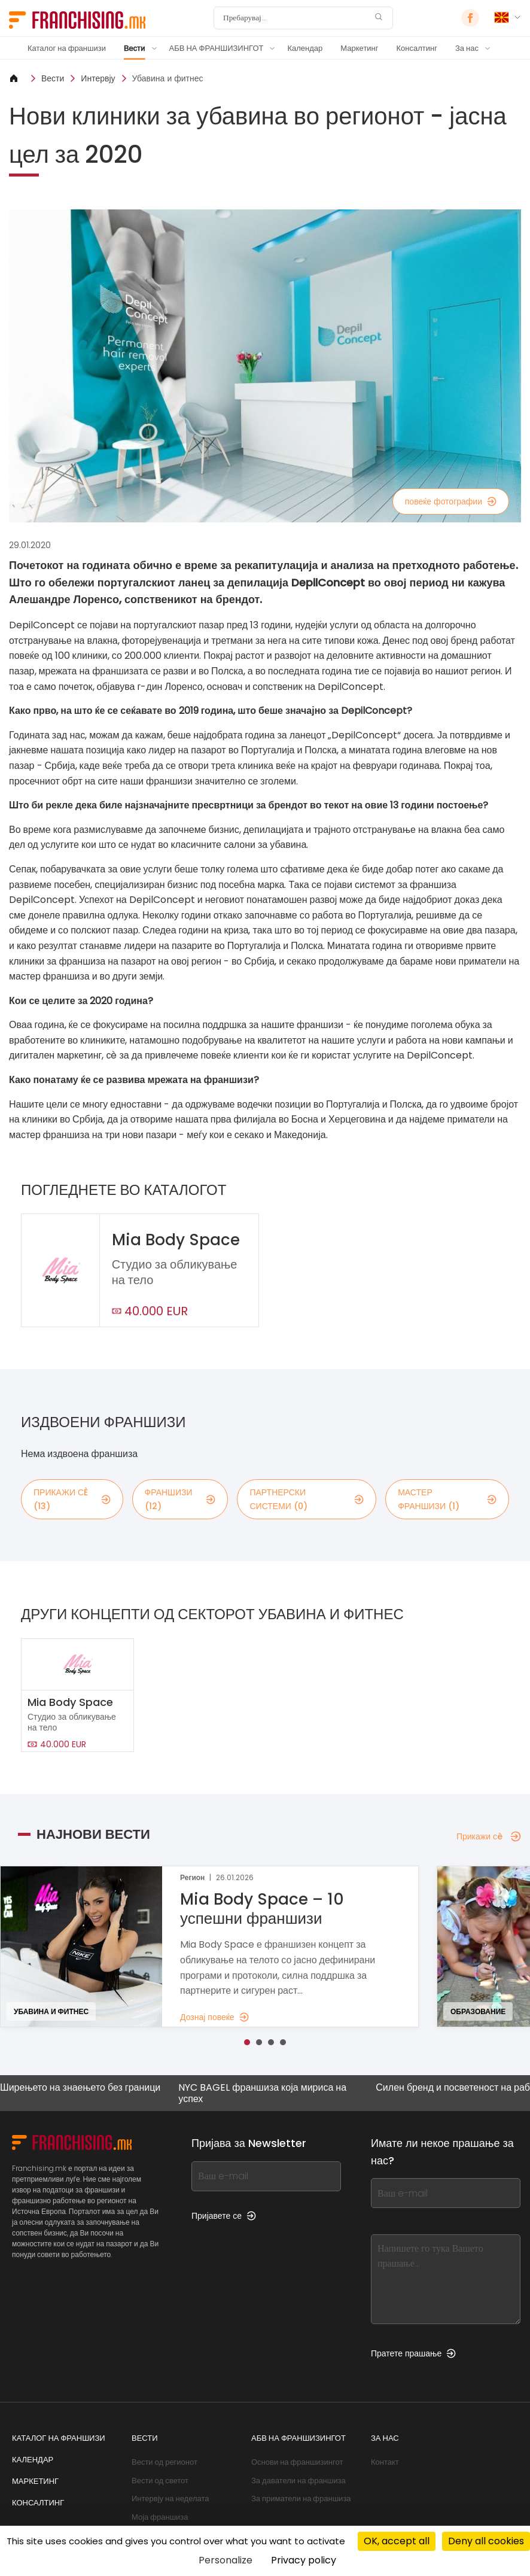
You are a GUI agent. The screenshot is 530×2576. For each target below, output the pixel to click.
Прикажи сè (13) (72, 1498)
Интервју (98, 78)
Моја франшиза (160, 2517)
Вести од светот (160, 2480)
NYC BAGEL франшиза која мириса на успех (262, 2093)
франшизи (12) (180, 1498)
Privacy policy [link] (303, 2560)
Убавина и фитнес (167, 78)
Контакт (385, 2462)
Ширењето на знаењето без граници (80, 2088)
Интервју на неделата (170, 2498)
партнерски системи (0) (306, 1498)
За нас (467, 48)
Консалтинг (417, 48)
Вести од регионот (164, 2462)
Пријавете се (223, 2216)
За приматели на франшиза (301, 2498)
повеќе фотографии (451, 501)
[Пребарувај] (295, 18)
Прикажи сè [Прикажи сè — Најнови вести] (488, 1836)
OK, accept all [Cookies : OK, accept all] (397, 2541)
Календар (304, 48)
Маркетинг (359, 48)
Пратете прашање (413, 2353)
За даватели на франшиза (298, 2480)
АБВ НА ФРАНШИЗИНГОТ (216, 48)
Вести (134, 48)
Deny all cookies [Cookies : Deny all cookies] (486, 2541)
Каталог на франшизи (67, 48)
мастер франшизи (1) (447, 1498)
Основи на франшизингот (297, 2462)
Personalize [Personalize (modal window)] (225, 2560)
